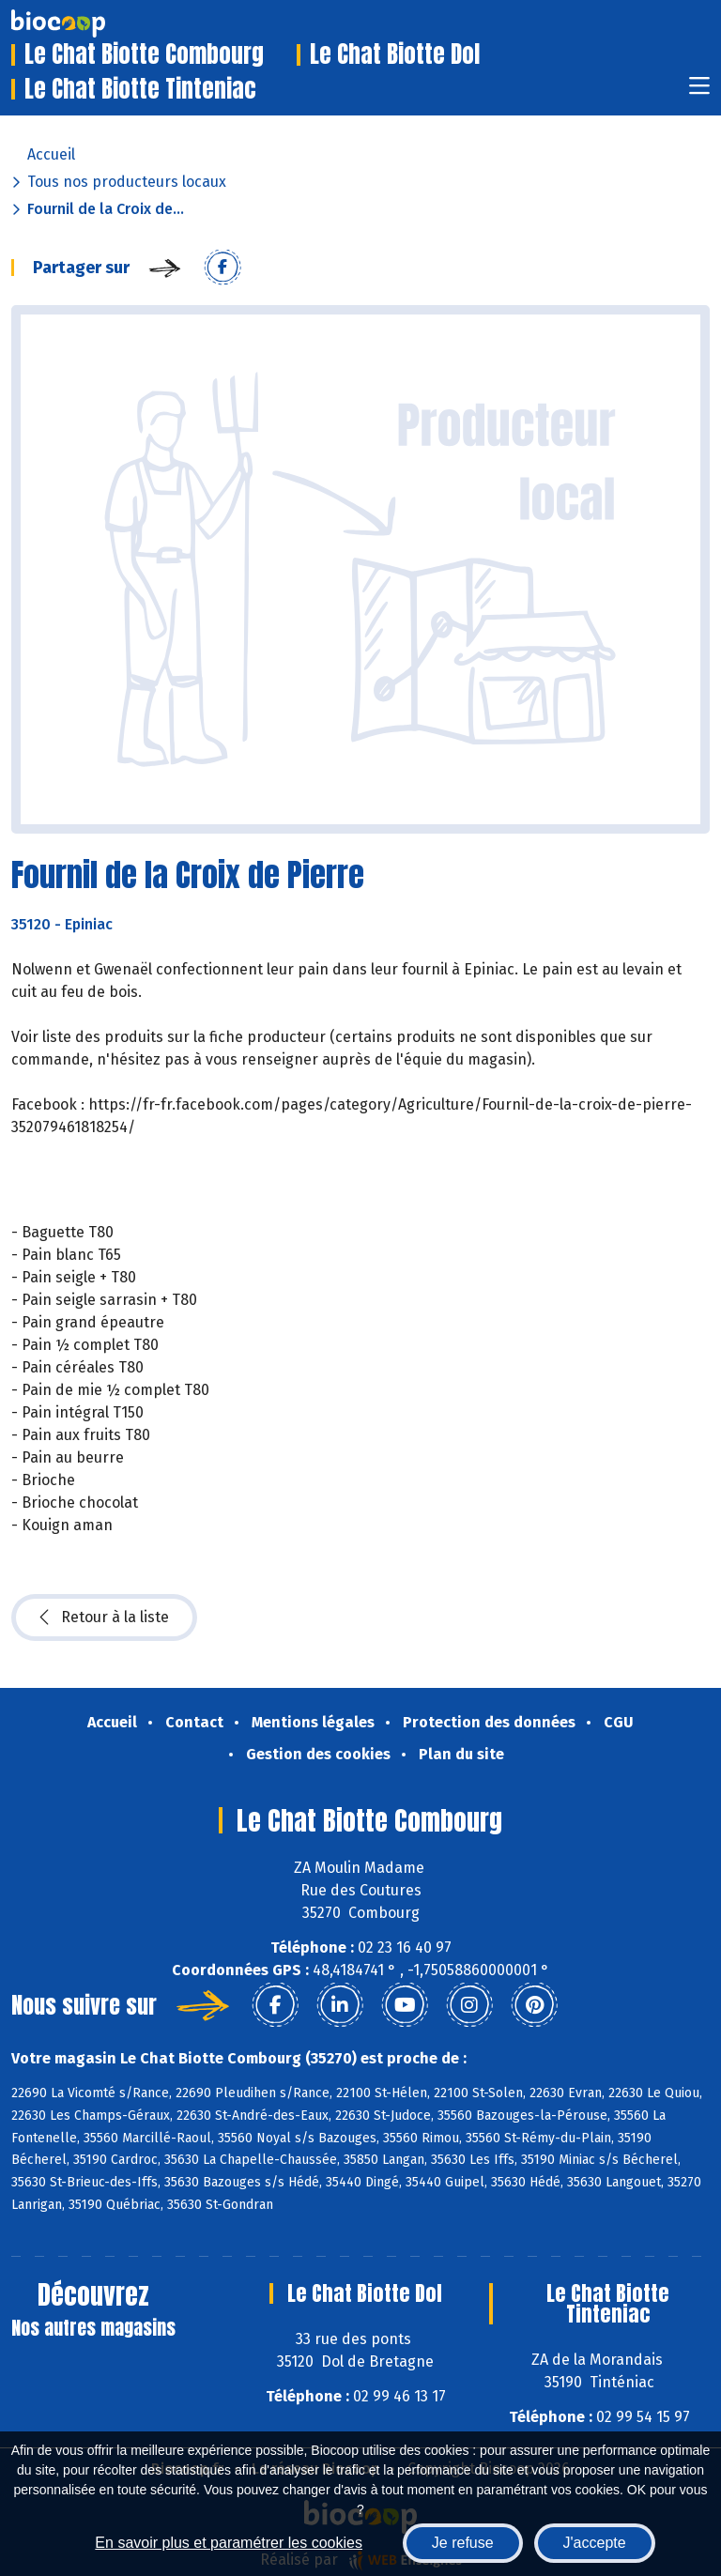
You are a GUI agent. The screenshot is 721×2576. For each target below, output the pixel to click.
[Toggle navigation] (699, 91)
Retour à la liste (104, 1617)
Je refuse (463, 2543)
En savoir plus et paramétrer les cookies (228, 2543)
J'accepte (594, 2543)
